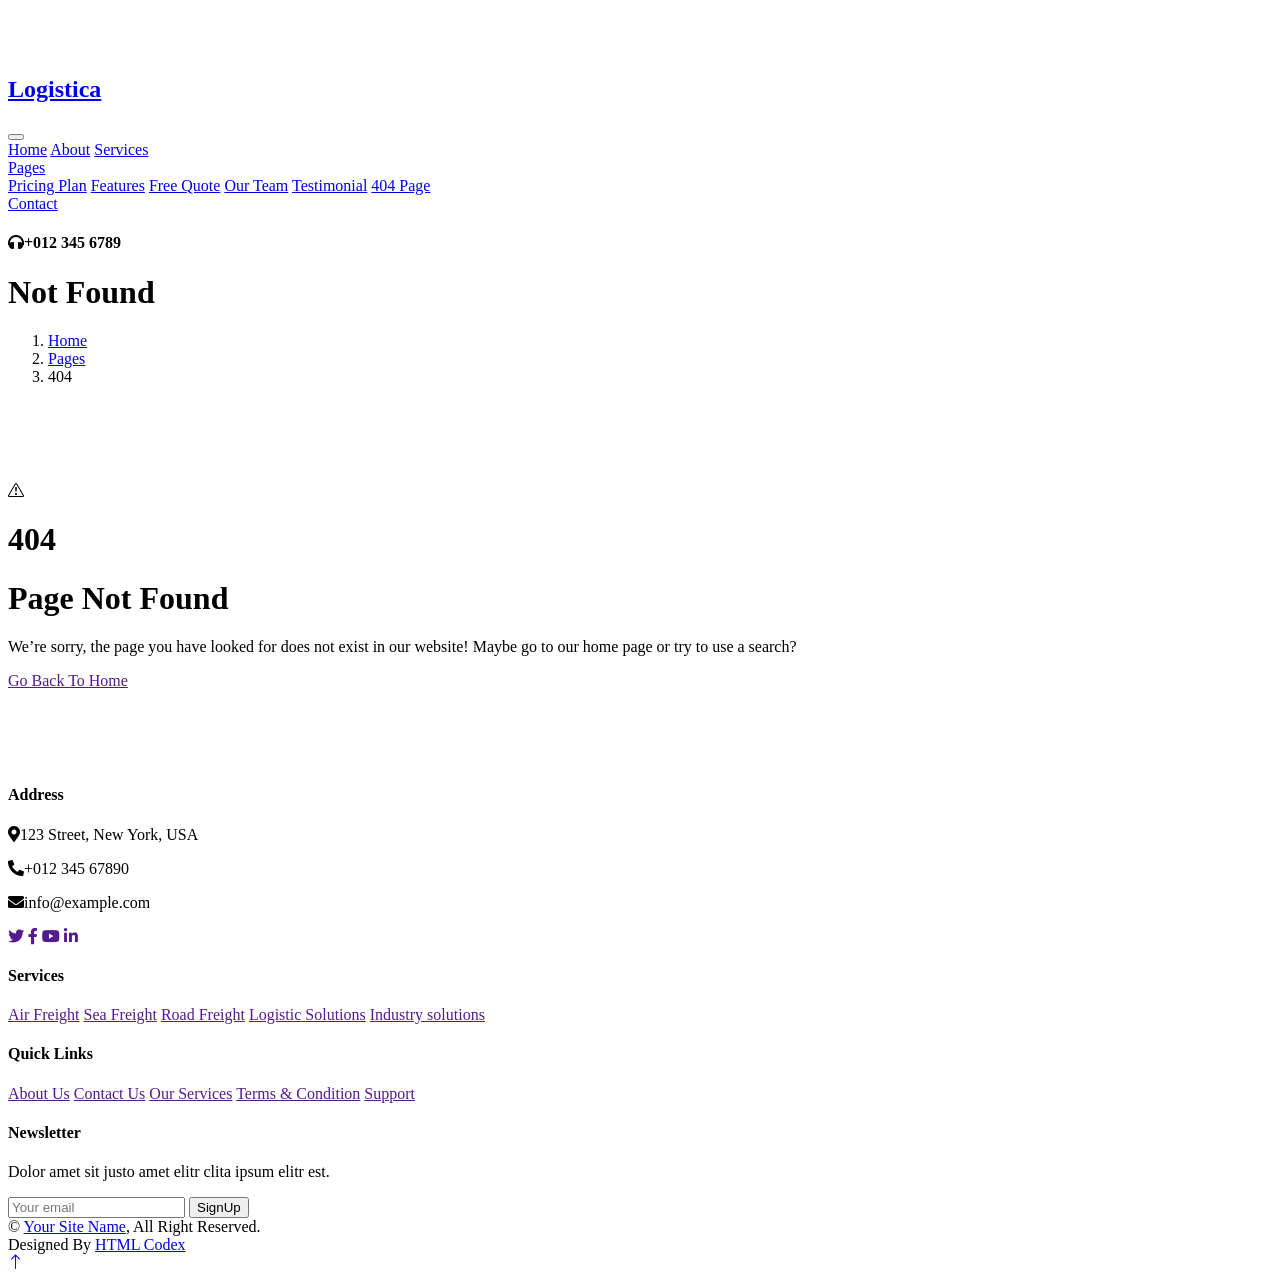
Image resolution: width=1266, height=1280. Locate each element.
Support (389, 1093)
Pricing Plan (47, 185)
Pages (26, 167)
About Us (39, 1093)
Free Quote (185, 185)
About (70, 149)
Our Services (190, 1093)
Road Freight (203, 1014)
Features (118, 185)
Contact (33, 203)
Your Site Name (75, 1226)
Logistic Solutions (307, 1014)
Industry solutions (427, 1014)
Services (121, 149)
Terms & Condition (298, 1093)
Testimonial (329, 185)
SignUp (219, 1207)
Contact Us (110, 1093)
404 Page (400, 185)
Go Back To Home (68, 680)
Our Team (256, 185)
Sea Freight (120, 1014)
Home (27, 149)
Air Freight (44, 1014)
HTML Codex (140, 1244)
